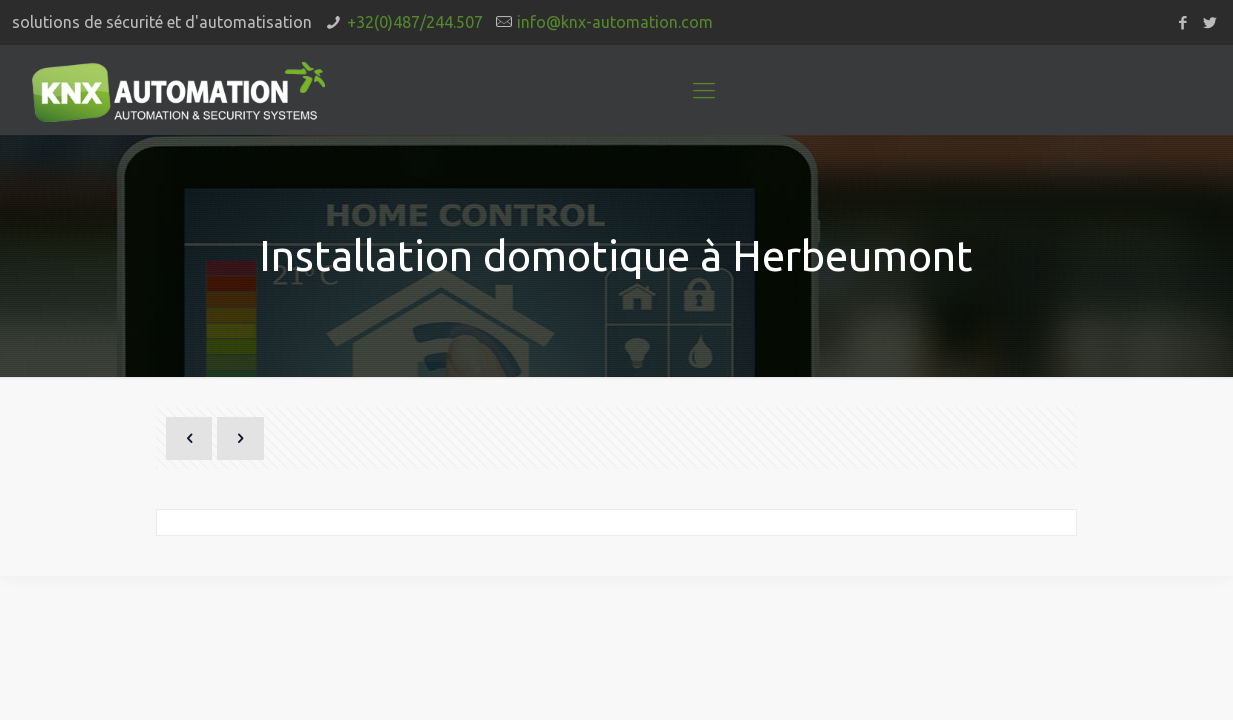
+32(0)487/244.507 (415, 22)
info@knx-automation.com (615, 22)
